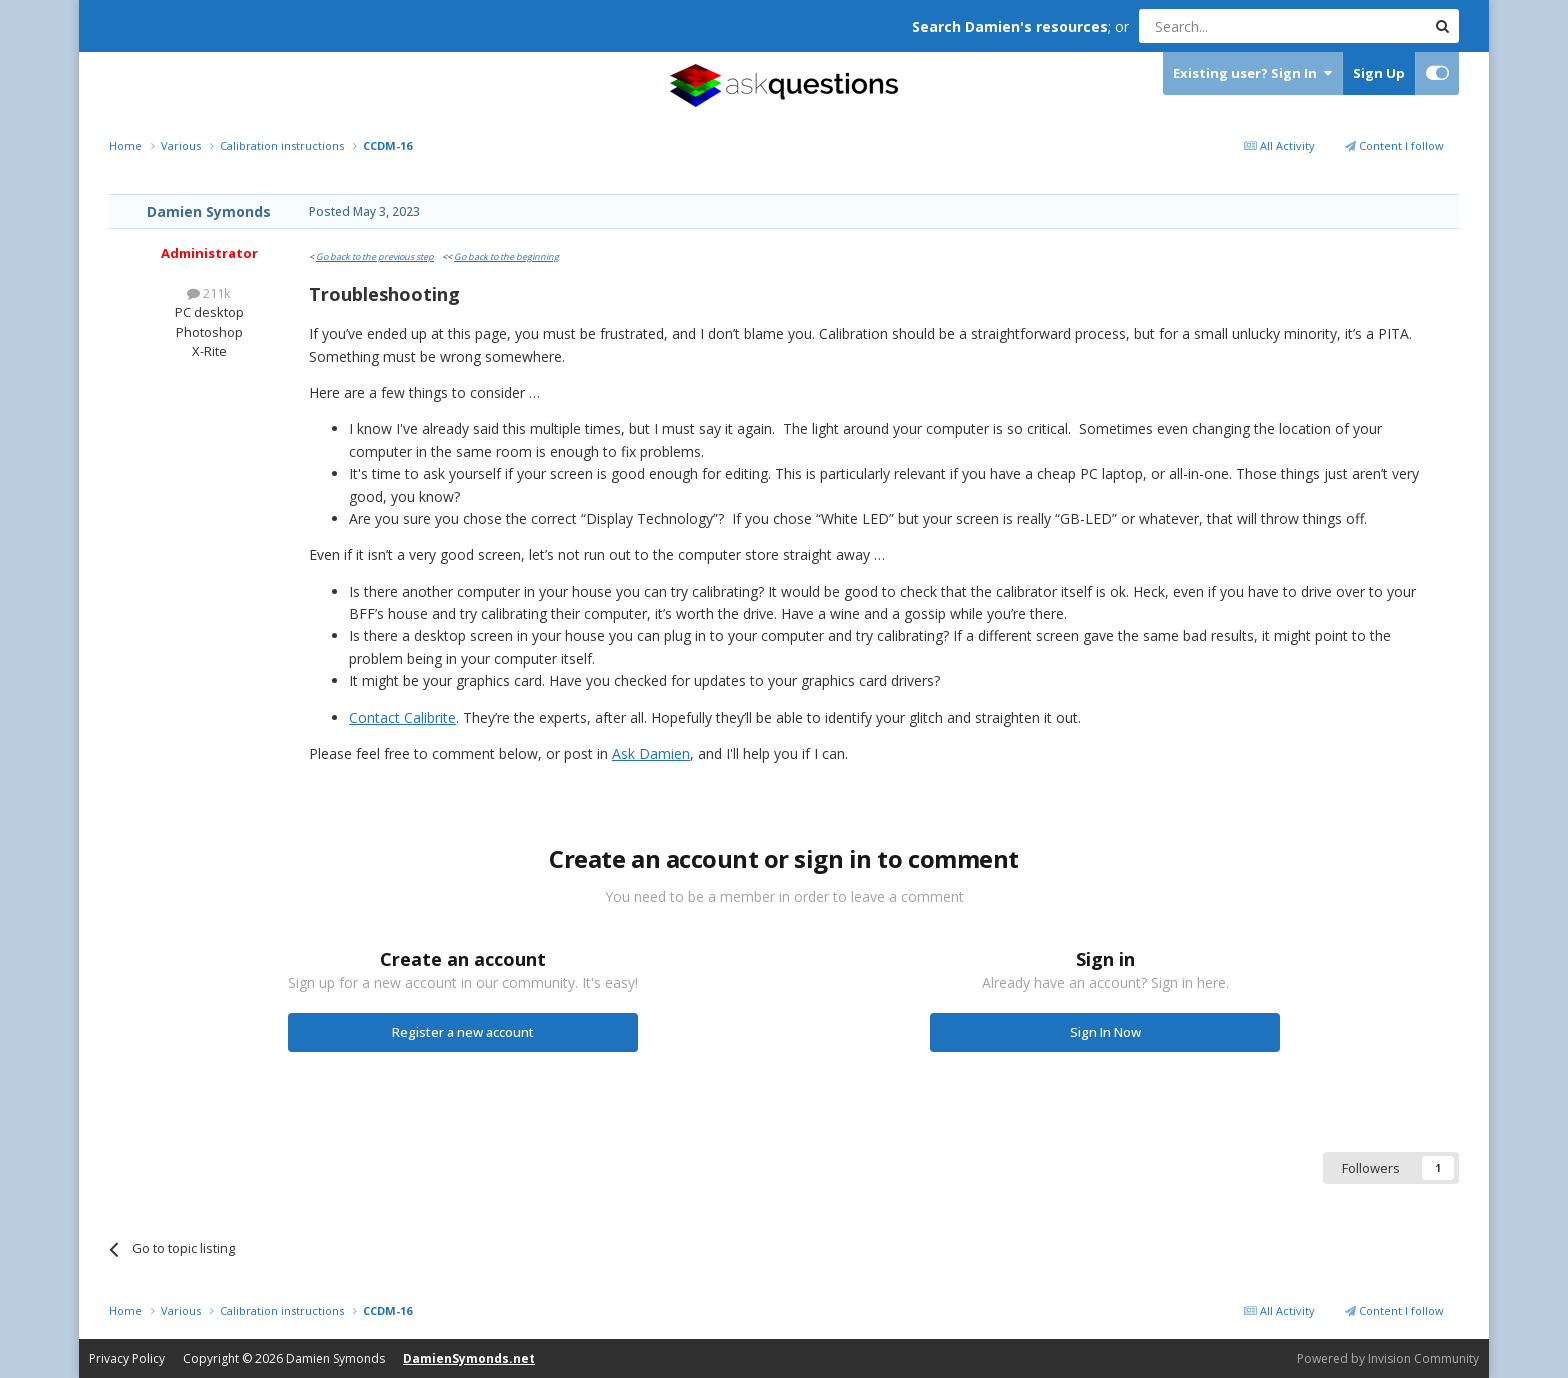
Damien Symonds (209, 211)
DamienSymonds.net (469, 1358)
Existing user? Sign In (1252, 73)
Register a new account (463, 1032)
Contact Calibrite (402, 717)
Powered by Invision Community (1388, 1358)
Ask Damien (651, 753)
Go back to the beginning (506, 256)
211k (209, 293)
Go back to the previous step (375, 256)
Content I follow (1394, 145)
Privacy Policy (127, 1358)
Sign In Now (1105, 1032)
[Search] (1233, 26)
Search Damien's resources (1010, 26)
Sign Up (1379, 73)
